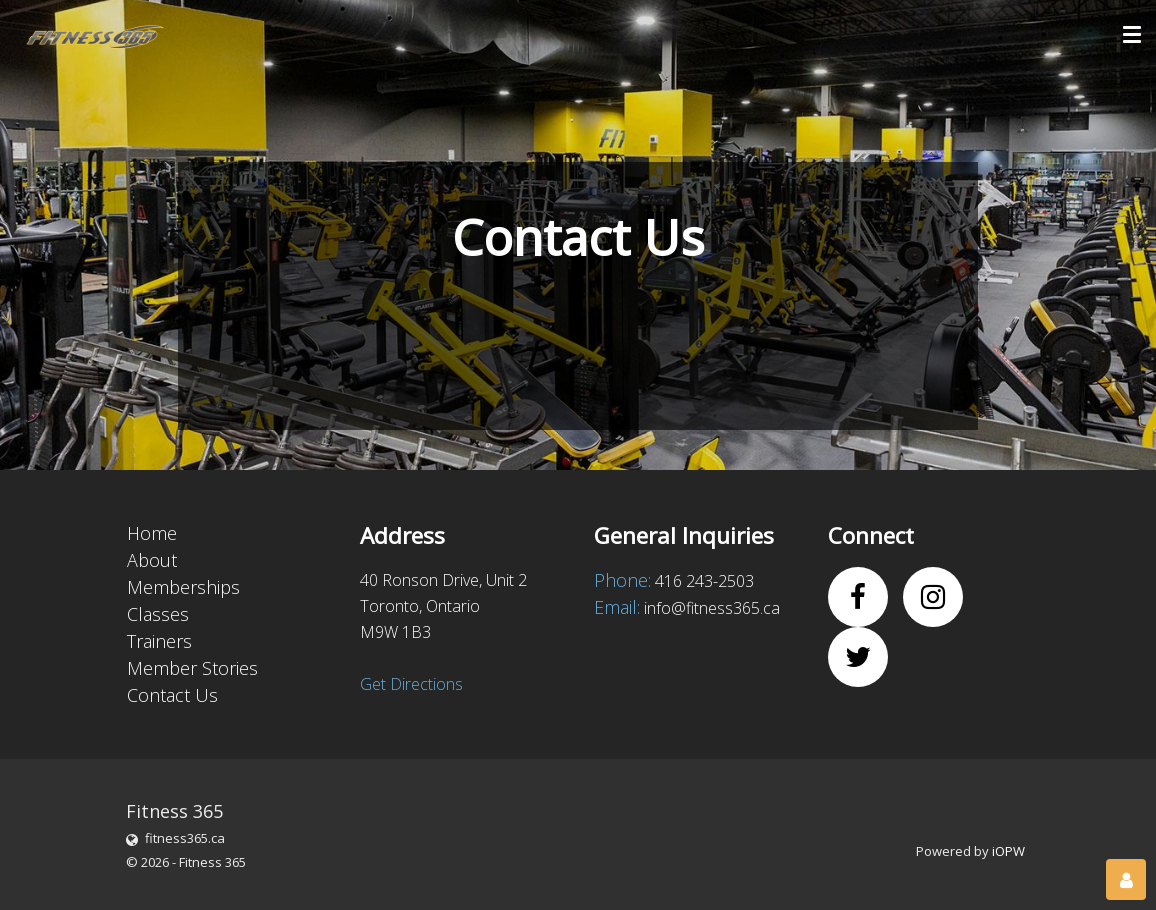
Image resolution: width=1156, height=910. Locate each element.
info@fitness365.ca (712, 608)
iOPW (1008, 851)
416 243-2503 (704, 581)
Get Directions (411, 684)
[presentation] (370, 327)
